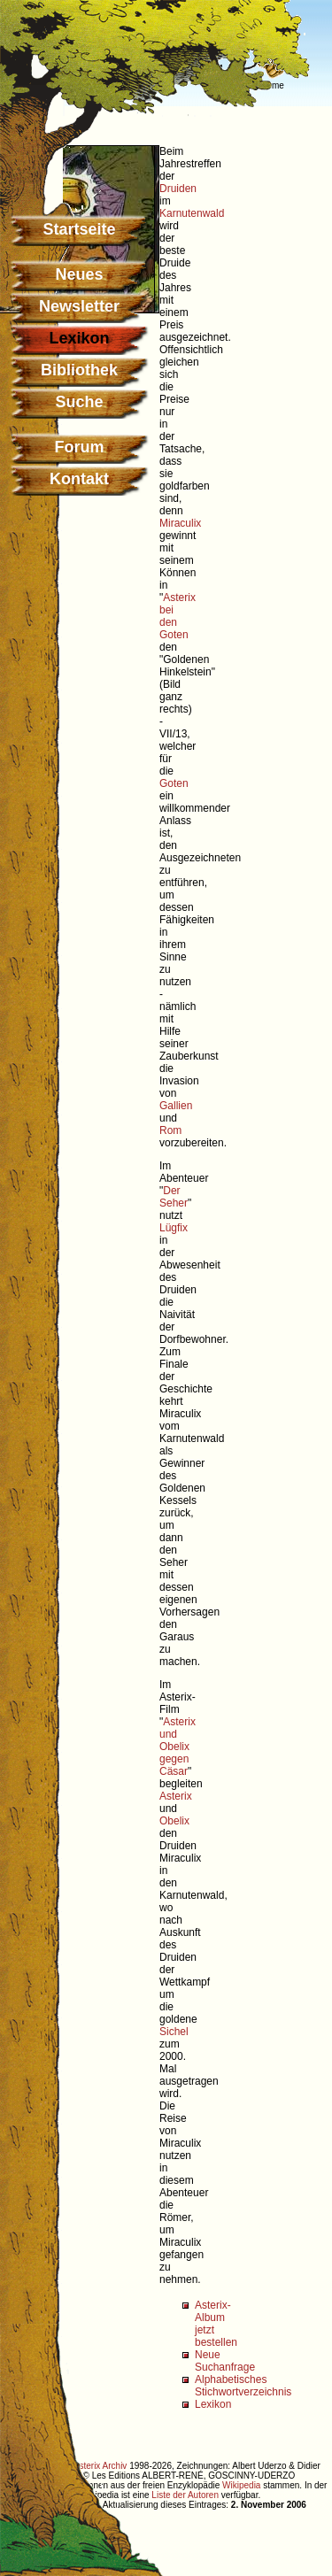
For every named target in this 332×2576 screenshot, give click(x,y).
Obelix (174, 1821)
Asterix (175, 1796)
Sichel (174, 2031)
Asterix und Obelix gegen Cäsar (177, 1747)
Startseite (78, 229)
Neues (79, 274)
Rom (170, 1130)
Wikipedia (241, 2485)
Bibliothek (79, 370)
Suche (79, 402)
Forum (79, 447)
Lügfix (173, 1228)
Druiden (178, 188)
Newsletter (79, 306)
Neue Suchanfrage (225, 2360)
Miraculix (180, 523)
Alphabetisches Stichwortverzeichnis (243, 2385)
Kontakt (79, 479)
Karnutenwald (191, 213)
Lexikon (213, 2404)
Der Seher (173, 1196)
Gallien (175, 1105)
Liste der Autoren (185, 2495)
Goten (174, 783)
